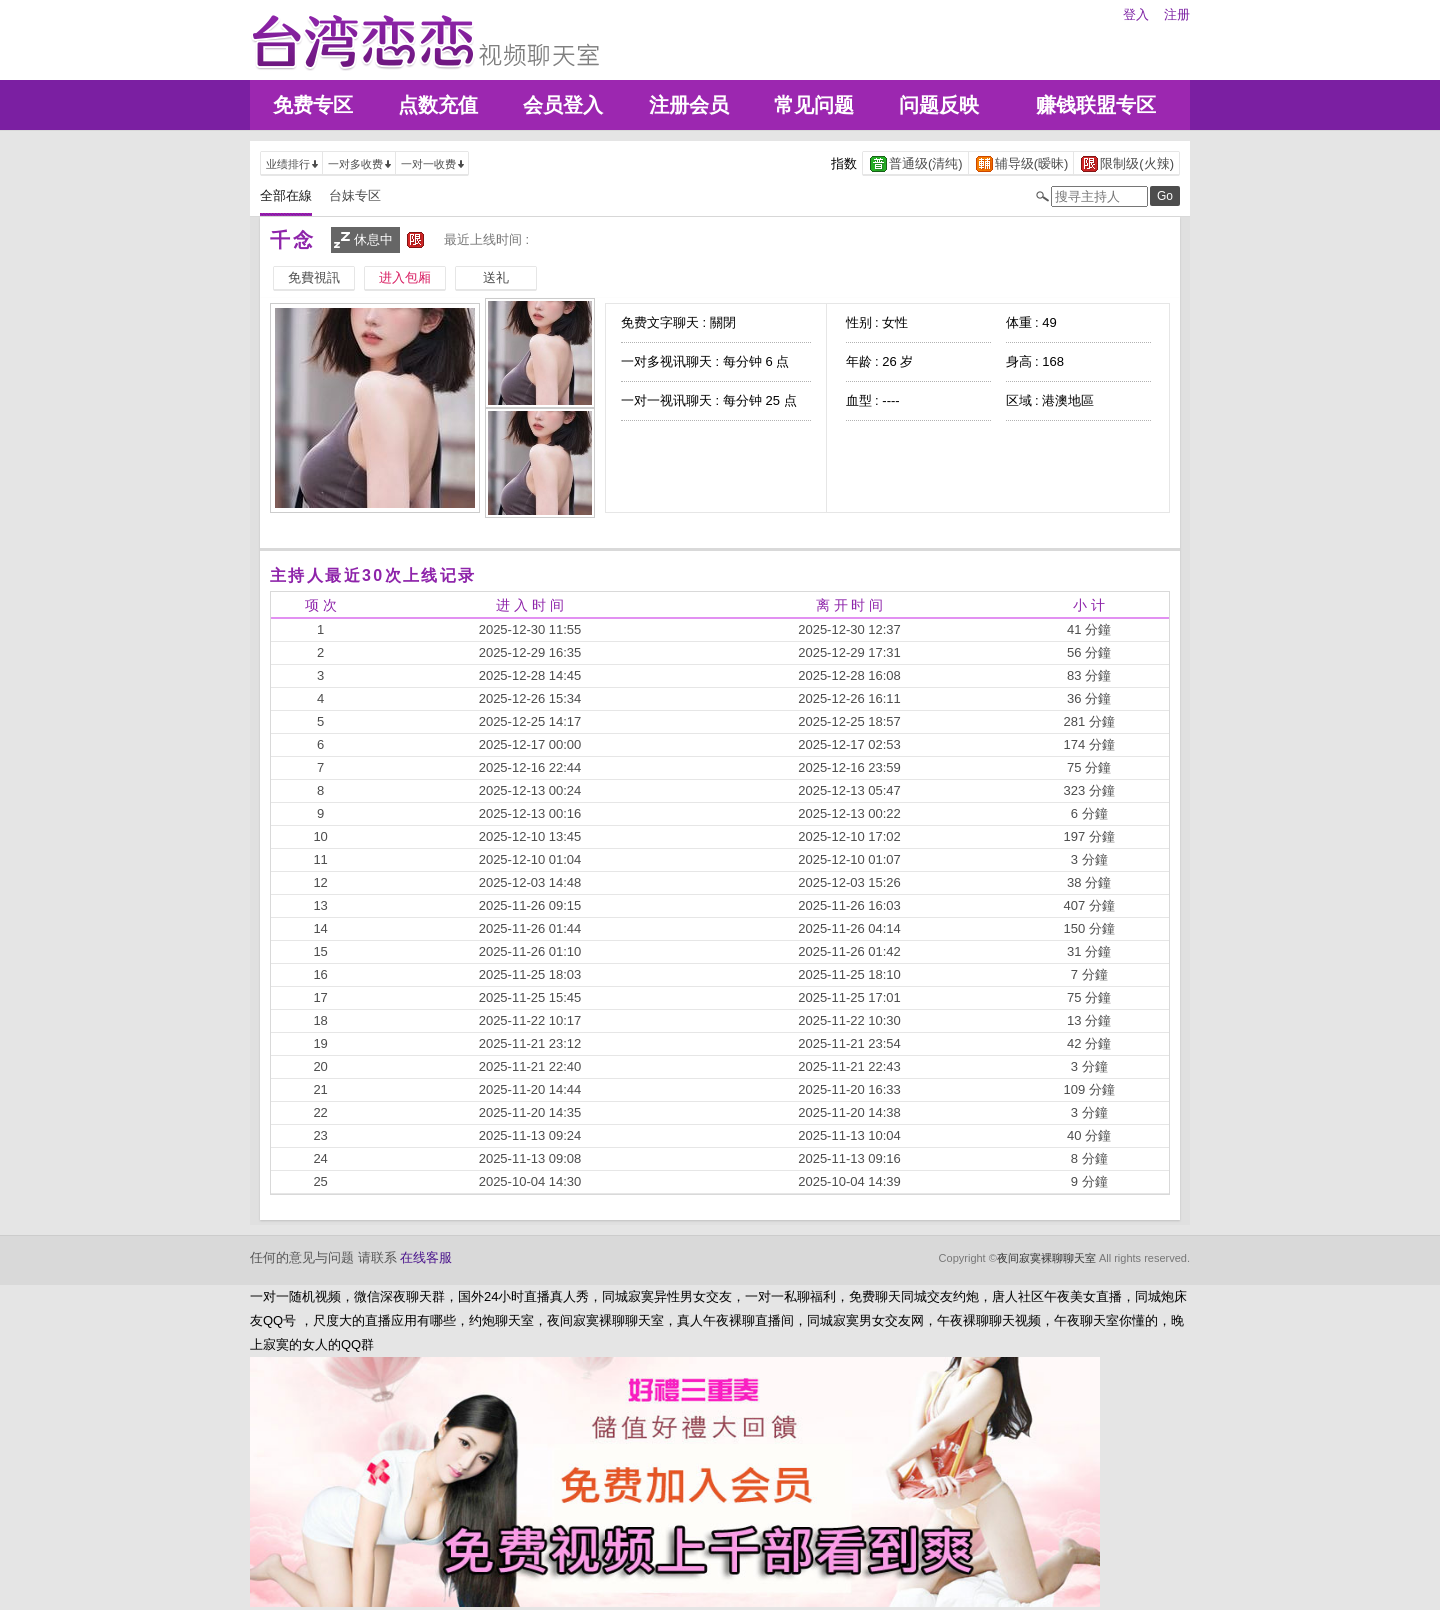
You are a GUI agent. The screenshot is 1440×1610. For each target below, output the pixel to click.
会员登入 (563, 105)
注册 (1177, 14)
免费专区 (313, 105)
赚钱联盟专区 (1096, 105)
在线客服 (426, 1257)
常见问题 (814, 105)
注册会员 (689, 105)
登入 (1136, 14)
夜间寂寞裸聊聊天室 (1046, 1258)
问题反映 (939, 105)
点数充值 (438, 105)
